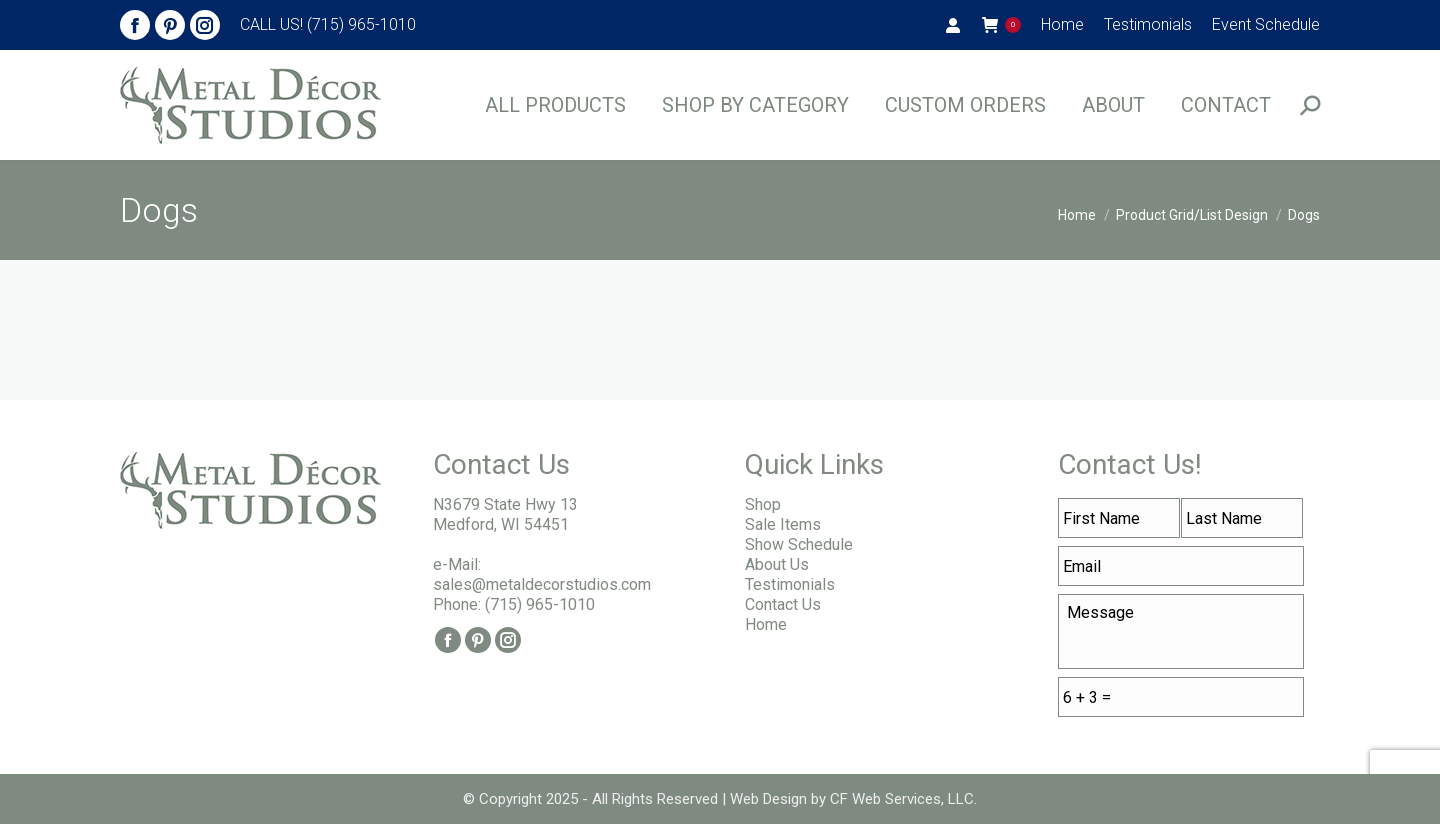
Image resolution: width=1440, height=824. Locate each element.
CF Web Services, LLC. (901, 799)
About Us (777, 564)
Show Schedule (799, 544)
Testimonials (790, 584)
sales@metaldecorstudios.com (542, 584)
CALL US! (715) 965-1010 (328, 24)
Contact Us (783, 604)
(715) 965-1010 (540, 604)
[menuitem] (1062, 25)
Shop (763, 504)
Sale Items (783, 524)
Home (766, 624)
